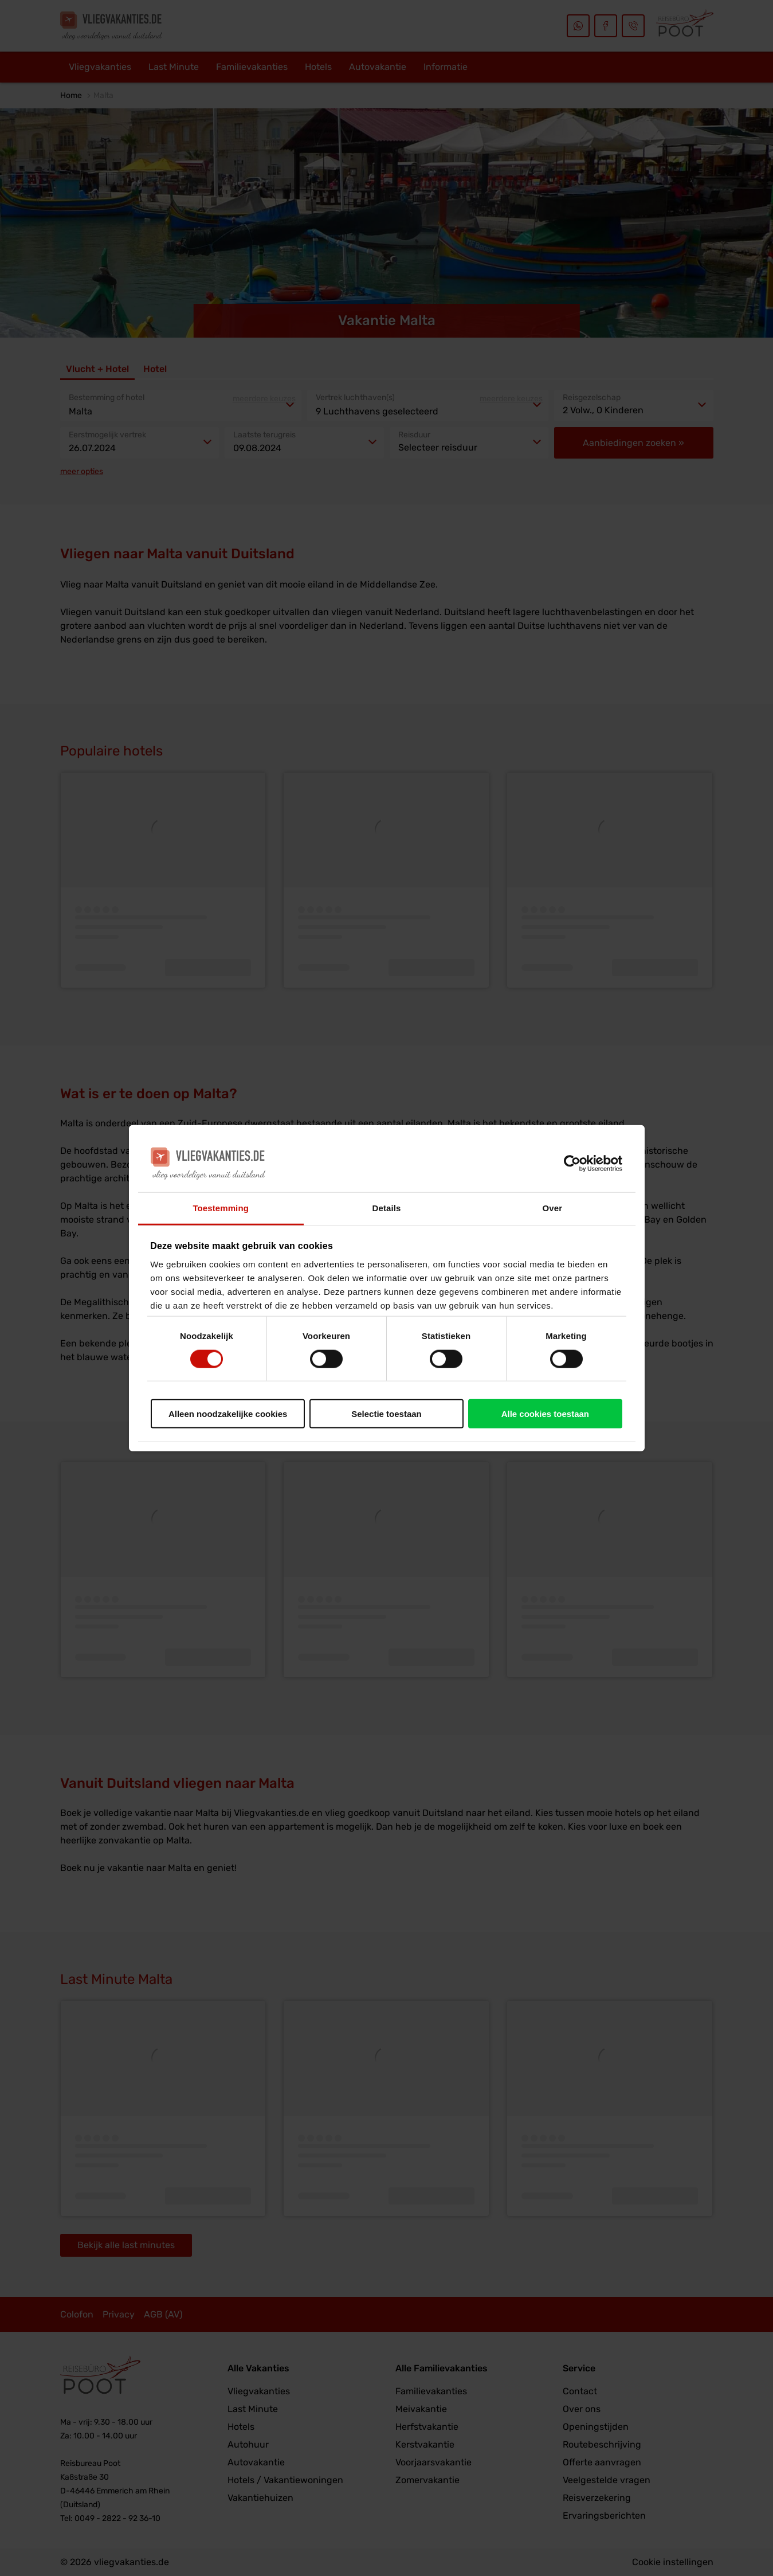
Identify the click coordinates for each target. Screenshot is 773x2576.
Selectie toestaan (386, 1414)
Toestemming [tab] (221, 1208)
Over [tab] (553, 1208)
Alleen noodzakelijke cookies (228, 1414)
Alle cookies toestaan (545, 1414)
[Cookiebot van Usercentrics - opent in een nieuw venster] (572, 1163)
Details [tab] (386, 1208)
